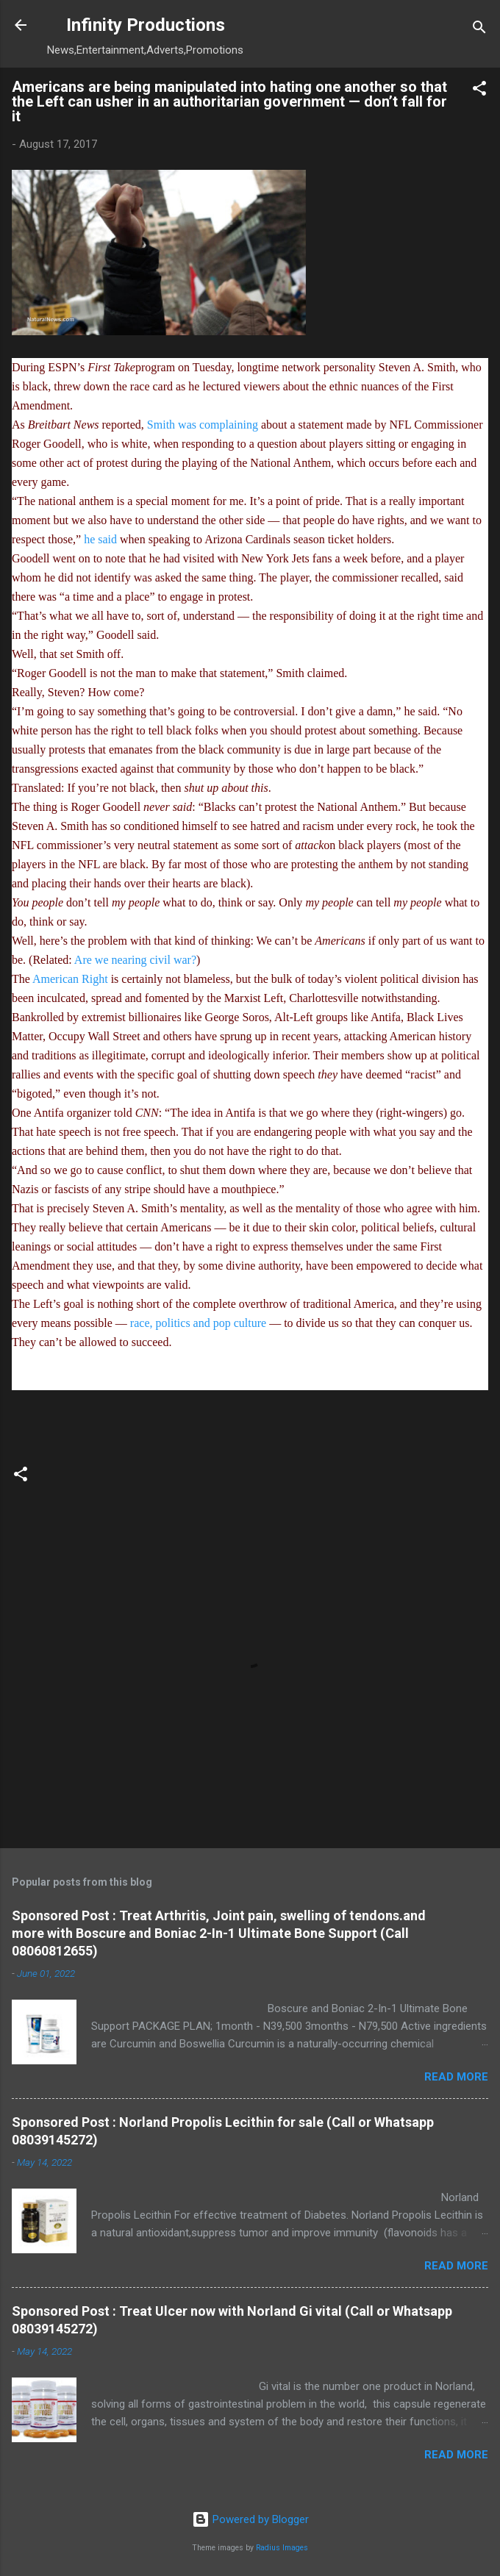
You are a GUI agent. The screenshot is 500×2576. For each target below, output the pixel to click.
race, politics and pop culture (198, 1323)
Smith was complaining (202, 424)
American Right (70, 979)
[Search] (479, 29)
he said (100, 539)
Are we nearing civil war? (135, 960)
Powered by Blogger (250, 2519)
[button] (479, 90)
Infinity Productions (145, 25)
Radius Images (282, 2547)
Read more (456, 2076)
